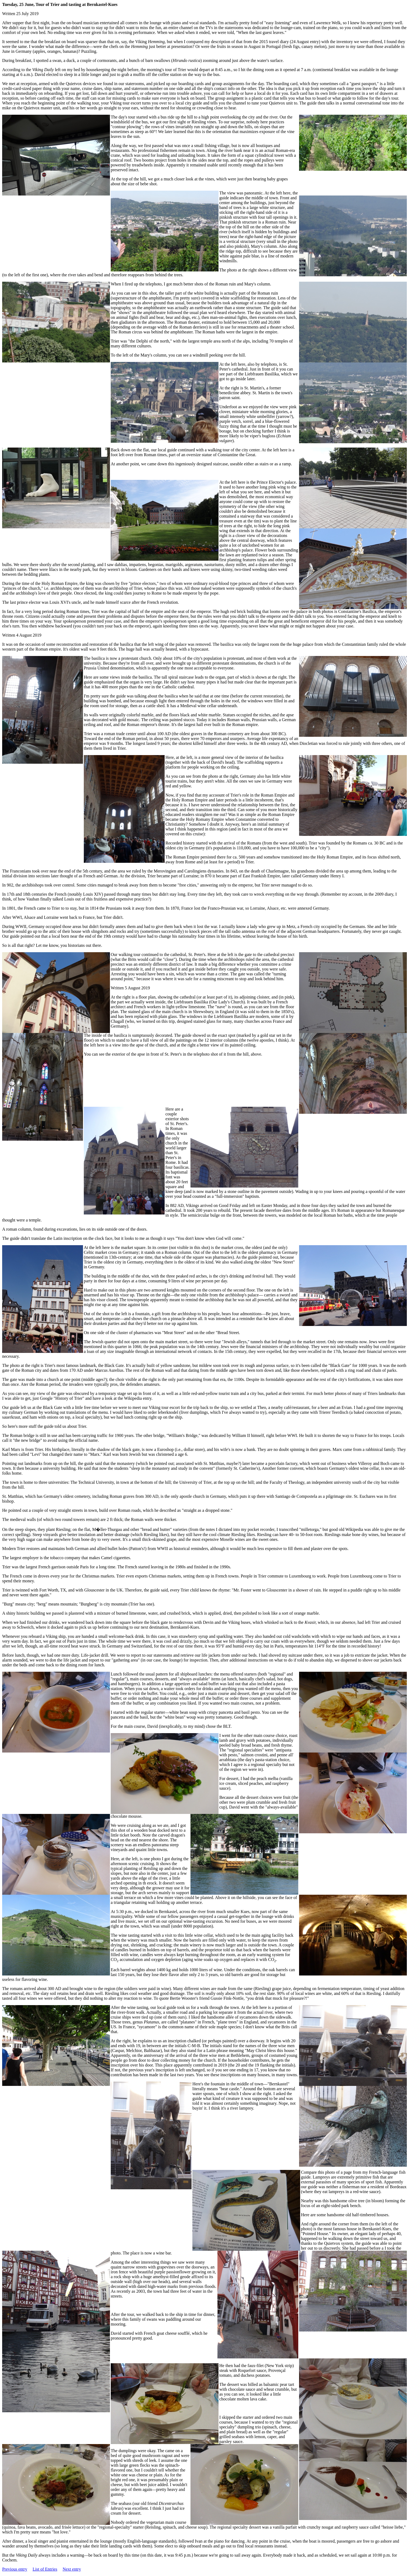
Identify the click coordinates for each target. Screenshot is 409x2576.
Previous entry (14, 2569)
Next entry (72, 2569)
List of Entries (45, 2569)
